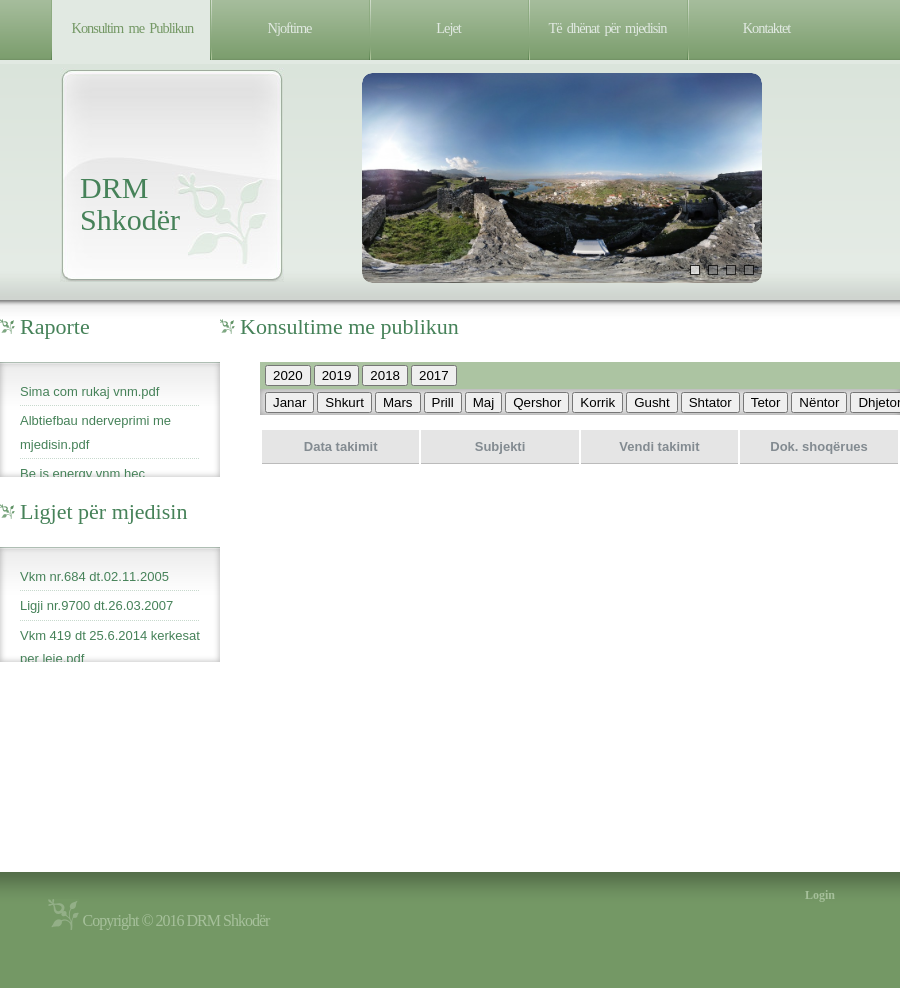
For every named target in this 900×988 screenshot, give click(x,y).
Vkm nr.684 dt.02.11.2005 (94, 576)
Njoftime (290, 28)
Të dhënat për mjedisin (608, 28)
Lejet (448, 28)
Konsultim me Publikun (133, 28)
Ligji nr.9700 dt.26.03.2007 (96, 605)
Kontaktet (767, 28)
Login (820, 895)
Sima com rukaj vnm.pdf (89, 391)
